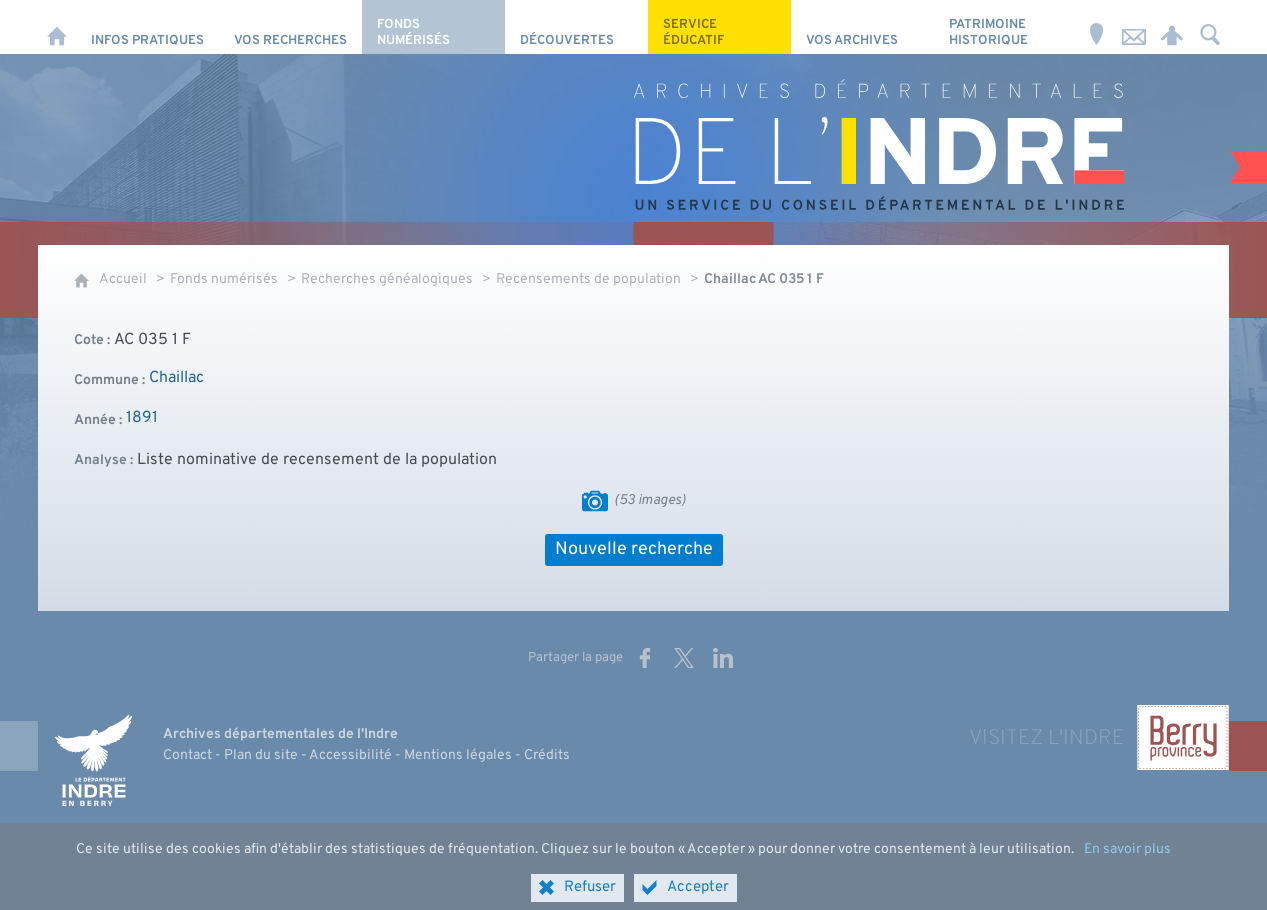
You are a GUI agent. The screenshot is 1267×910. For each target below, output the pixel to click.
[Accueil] (57, 27)
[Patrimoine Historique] (1005, 27)
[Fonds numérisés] (433, 27)
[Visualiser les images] (595, 501)
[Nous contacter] (1134, 27)
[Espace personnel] (1172, 27)
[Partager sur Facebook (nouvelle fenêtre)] (645, 658)
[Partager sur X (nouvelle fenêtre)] (684, 658)
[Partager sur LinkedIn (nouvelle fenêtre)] (723, 658)
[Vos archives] (862, 27)
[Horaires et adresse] (1096, 27)
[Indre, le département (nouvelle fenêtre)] (93, 760)
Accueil (123, 279)
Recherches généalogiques (387, 279)
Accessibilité (350, 755)
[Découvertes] (576, 27)
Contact (187, 755)
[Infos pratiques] (147, 27)
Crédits (547, 755)
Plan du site (261, 755)
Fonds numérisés (224, 279)
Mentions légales (458, 755)
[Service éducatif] (719, 27)
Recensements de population (588, 279)
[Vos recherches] (290, 27)
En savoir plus (1127, 863)
